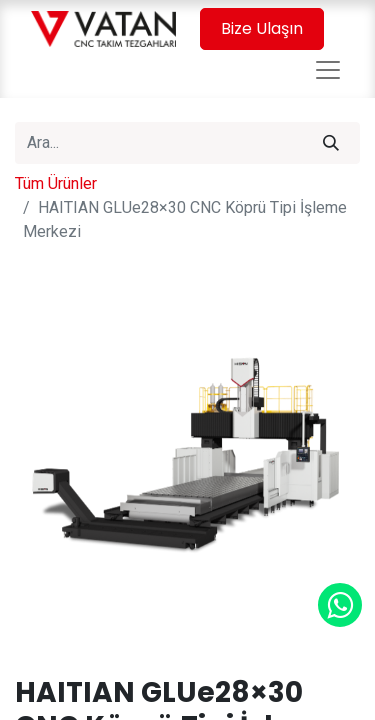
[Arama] (331, 143)
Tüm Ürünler (56, 183)
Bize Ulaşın (262, 28)
